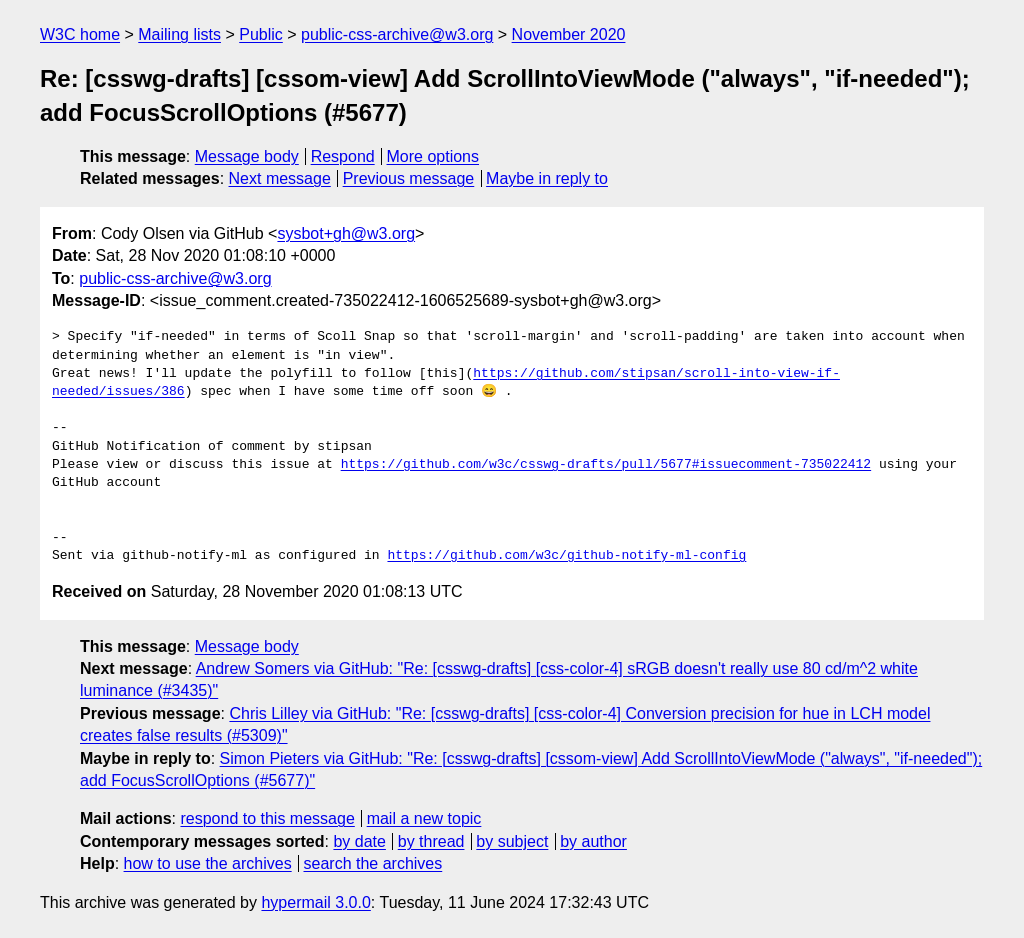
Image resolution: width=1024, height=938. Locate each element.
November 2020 (569, 34)
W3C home (80, 34)
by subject (512, 841)
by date (359, 841)
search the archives (373, 863)
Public (261, 34)
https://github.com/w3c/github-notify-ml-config (566, 556)
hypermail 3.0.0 (315, 902)
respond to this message (267, 818)
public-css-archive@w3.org (397, 34)
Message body (247, 156)
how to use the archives (208, 863)
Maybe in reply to (547, 178)
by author (593, 841)
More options (433, 156)
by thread (431, 841)
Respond (343, 156)
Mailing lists (179, 34)
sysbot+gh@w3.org (346, 233)
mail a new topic (424, 818)
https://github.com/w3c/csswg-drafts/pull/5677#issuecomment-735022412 (606, 465)
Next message (280, 178)
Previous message (409, 178)
